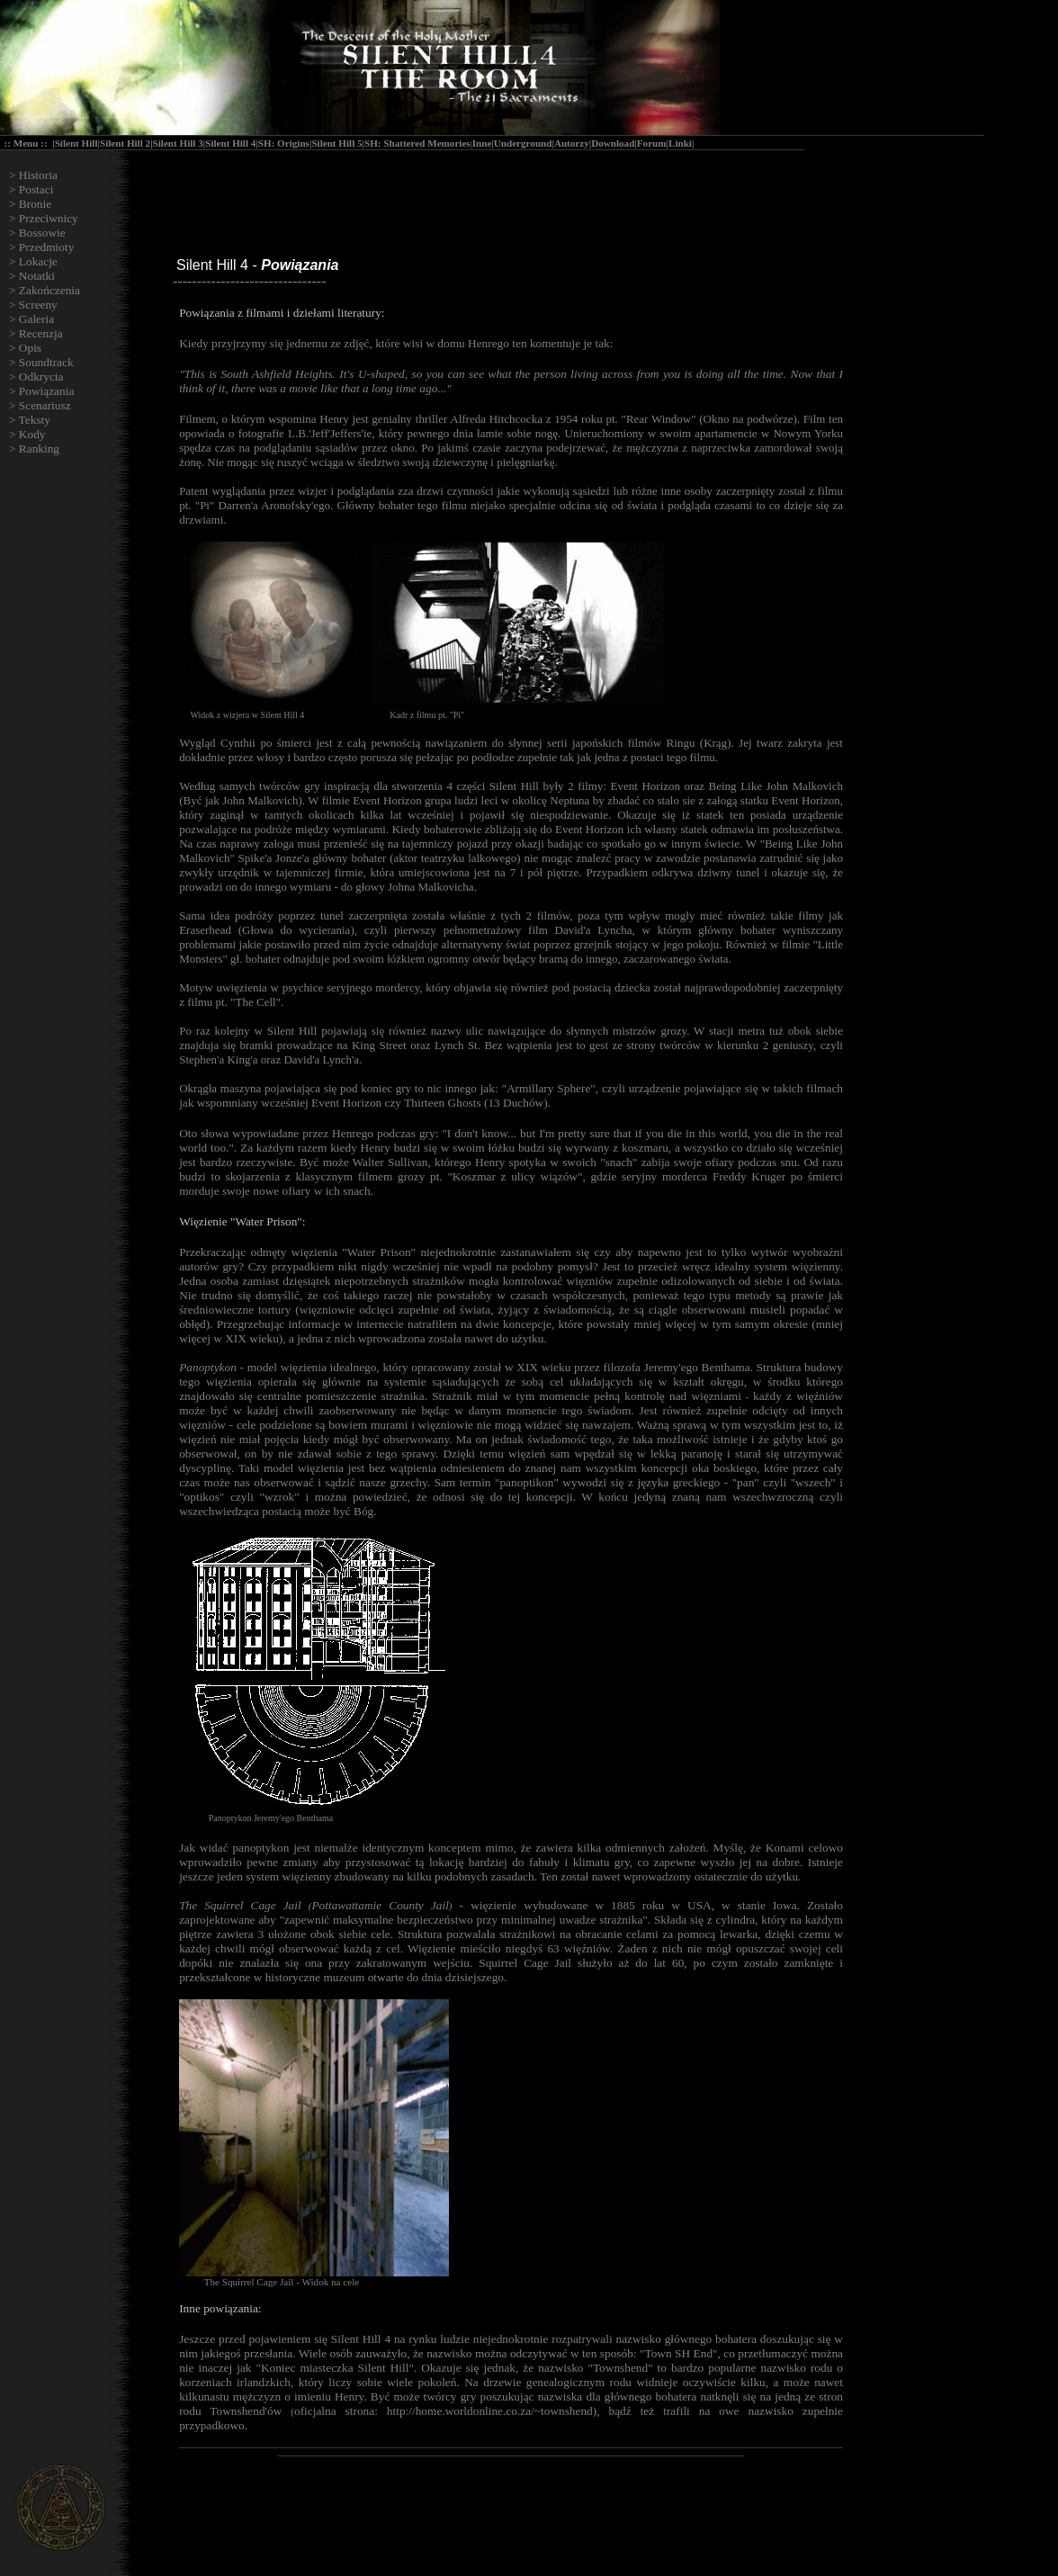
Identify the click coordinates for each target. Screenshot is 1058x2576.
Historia (38, 175)
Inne (482, 143)
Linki (680, 143)
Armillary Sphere (548, 1088)
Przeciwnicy (48, 218)
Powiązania (46, 391)
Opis (30, 348)
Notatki (37, 276)
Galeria (36, 319)
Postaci (36, 189)
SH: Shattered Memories (417, 143)
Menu (26, 143)
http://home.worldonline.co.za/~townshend (490, 2411)
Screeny (38, 304)
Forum (652, 143)
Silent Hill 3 (178, 143)
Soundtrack (46, 362)
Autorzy (571, 143)
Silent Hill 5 (336, 143)
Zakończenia (49, 290)
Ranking (39, 448)
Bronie (35, 204)
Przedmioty (46, 247)
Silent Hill (76, 143)
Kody (32, 434)
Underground (523, 143)
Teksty (34, 419)
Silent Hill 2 (125, 143)
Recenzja (41, 333)
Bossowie (42, 232)
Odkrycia (41, 376)
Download (612, 143)
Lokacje (38, 261)
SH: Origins (283, 143)
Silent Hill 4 (230, 143)
